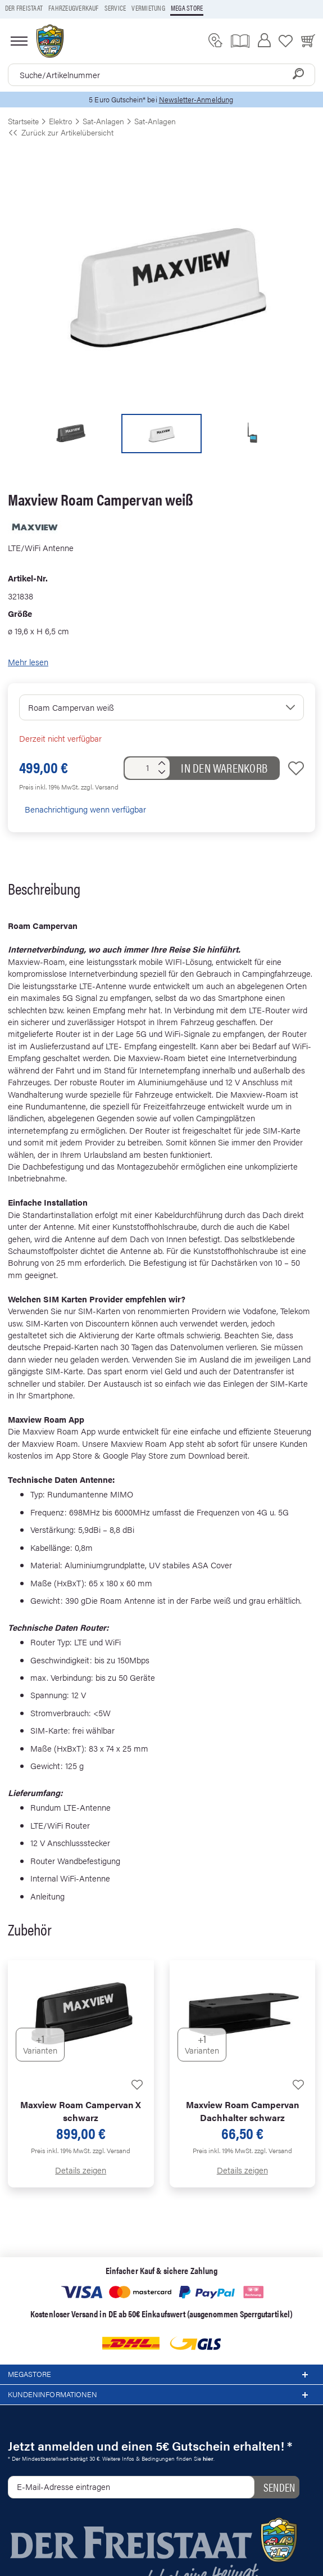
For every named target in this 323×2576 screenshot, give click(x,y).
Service (115, 8)
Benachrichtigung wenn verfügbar (82, 809)
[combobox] (161, 75)
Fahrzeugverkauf (73, 8)
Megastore (161, 2375)
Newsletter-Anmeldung (196, 99)
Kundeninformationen (161, 2395)
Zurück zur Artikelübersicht (60, 132)
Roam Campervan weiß (71, 707)
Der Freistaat (24, 8)
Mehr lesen (28, 661)
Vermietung (148, 8)
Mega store (187, 8)
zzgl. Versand (100, 787)
